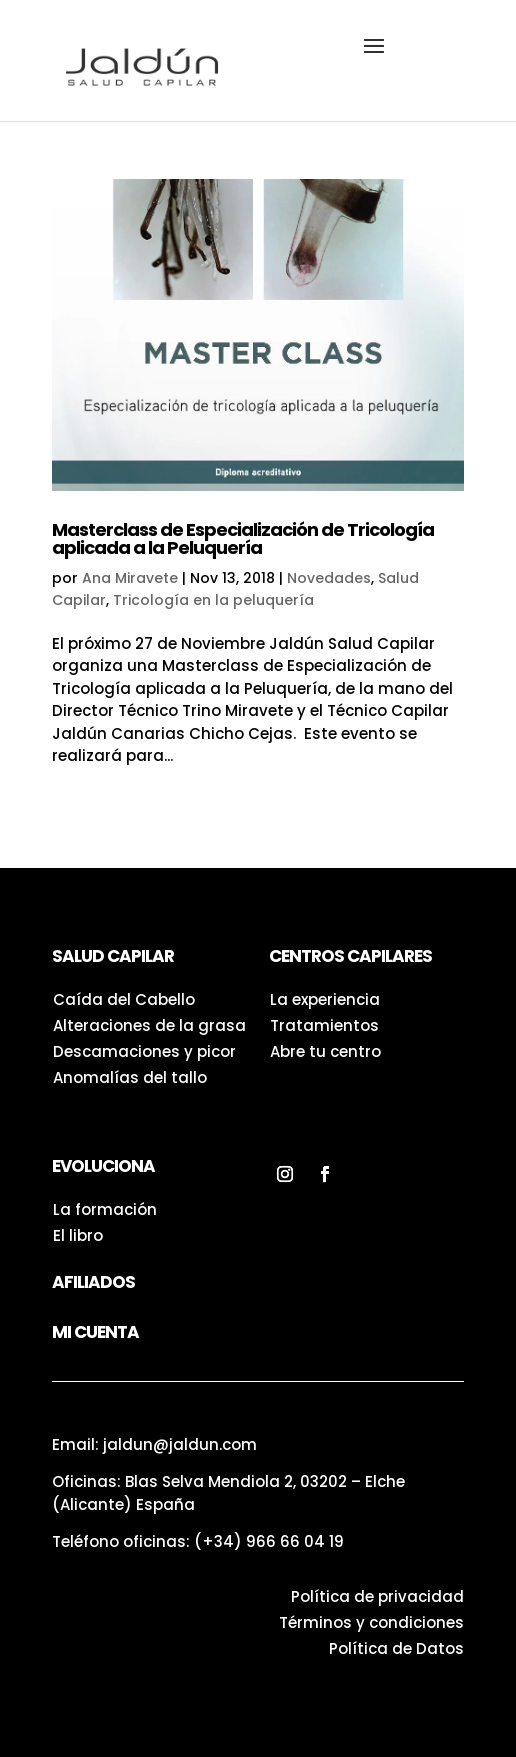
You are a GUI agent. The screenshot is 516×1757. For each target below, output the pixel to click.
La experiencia (325, 999)
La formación (105, 1209)
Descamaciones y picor (144, 1051)
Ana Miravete (130, 578)
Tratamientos (324, 1025)
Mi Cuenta (95, 1332)
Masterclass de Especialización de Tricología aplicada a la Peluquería (243, 538)
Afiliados (93, 1282)
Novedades (329, 578)
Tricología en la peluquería (213, 600)
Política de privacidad (377, 1596)
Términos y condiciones (371, 1622)
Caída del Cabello (124, 999)
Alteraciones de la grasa (149, 1025)
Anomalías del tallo (130, 1077)
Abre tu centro (325, 1051)
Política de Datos (396, 1648)
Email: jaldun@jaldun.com (154, 1444)
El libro (78, 1235)
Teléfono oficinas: (198, 1541)
